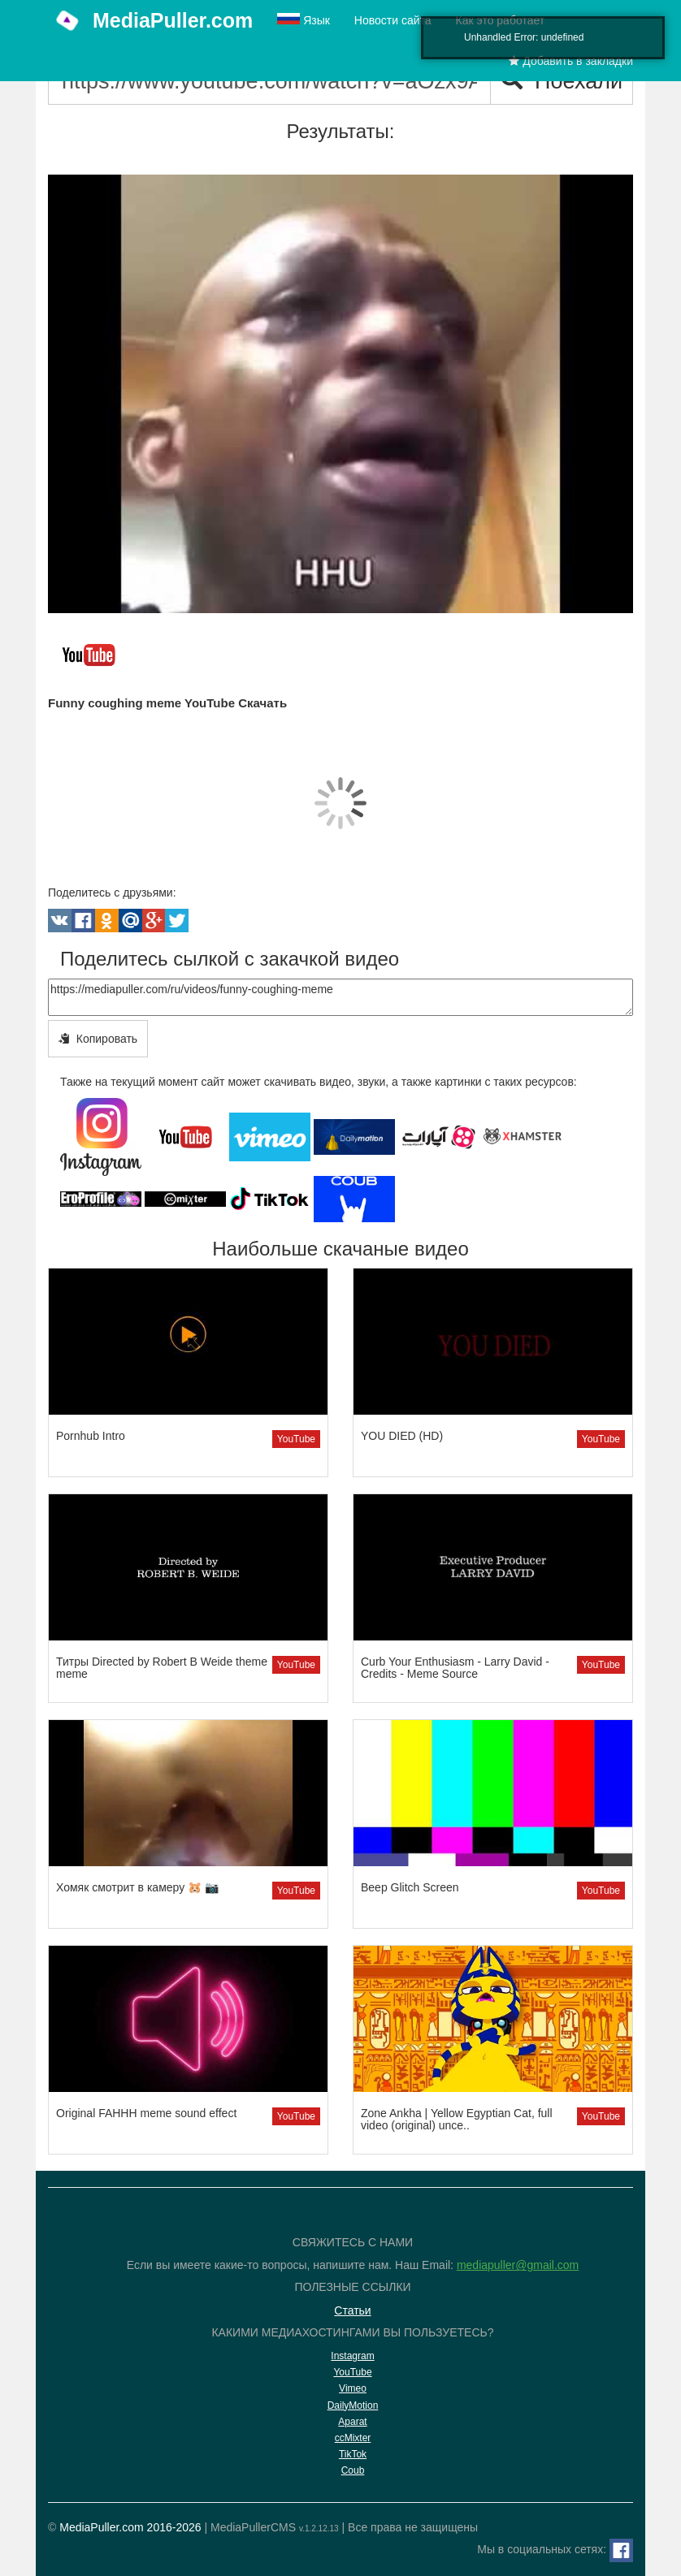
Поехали (561, 80)
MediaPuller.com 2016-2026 (130, 2527)
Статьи (352, 2310)
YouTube (296, 1439)
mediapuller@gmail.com (518, 2264)
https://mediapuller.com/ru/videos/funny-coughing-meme (340, 997)
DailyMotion (353, 2405)
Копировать (98, 1038)
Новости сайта (393, 20)
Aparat (352, 2421)
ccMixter (353, 2438)
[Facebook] (621, 2550)
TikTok (353, 2454)
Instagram (352, 2356)
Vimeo (353, 2388)
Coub (353, 2470)
